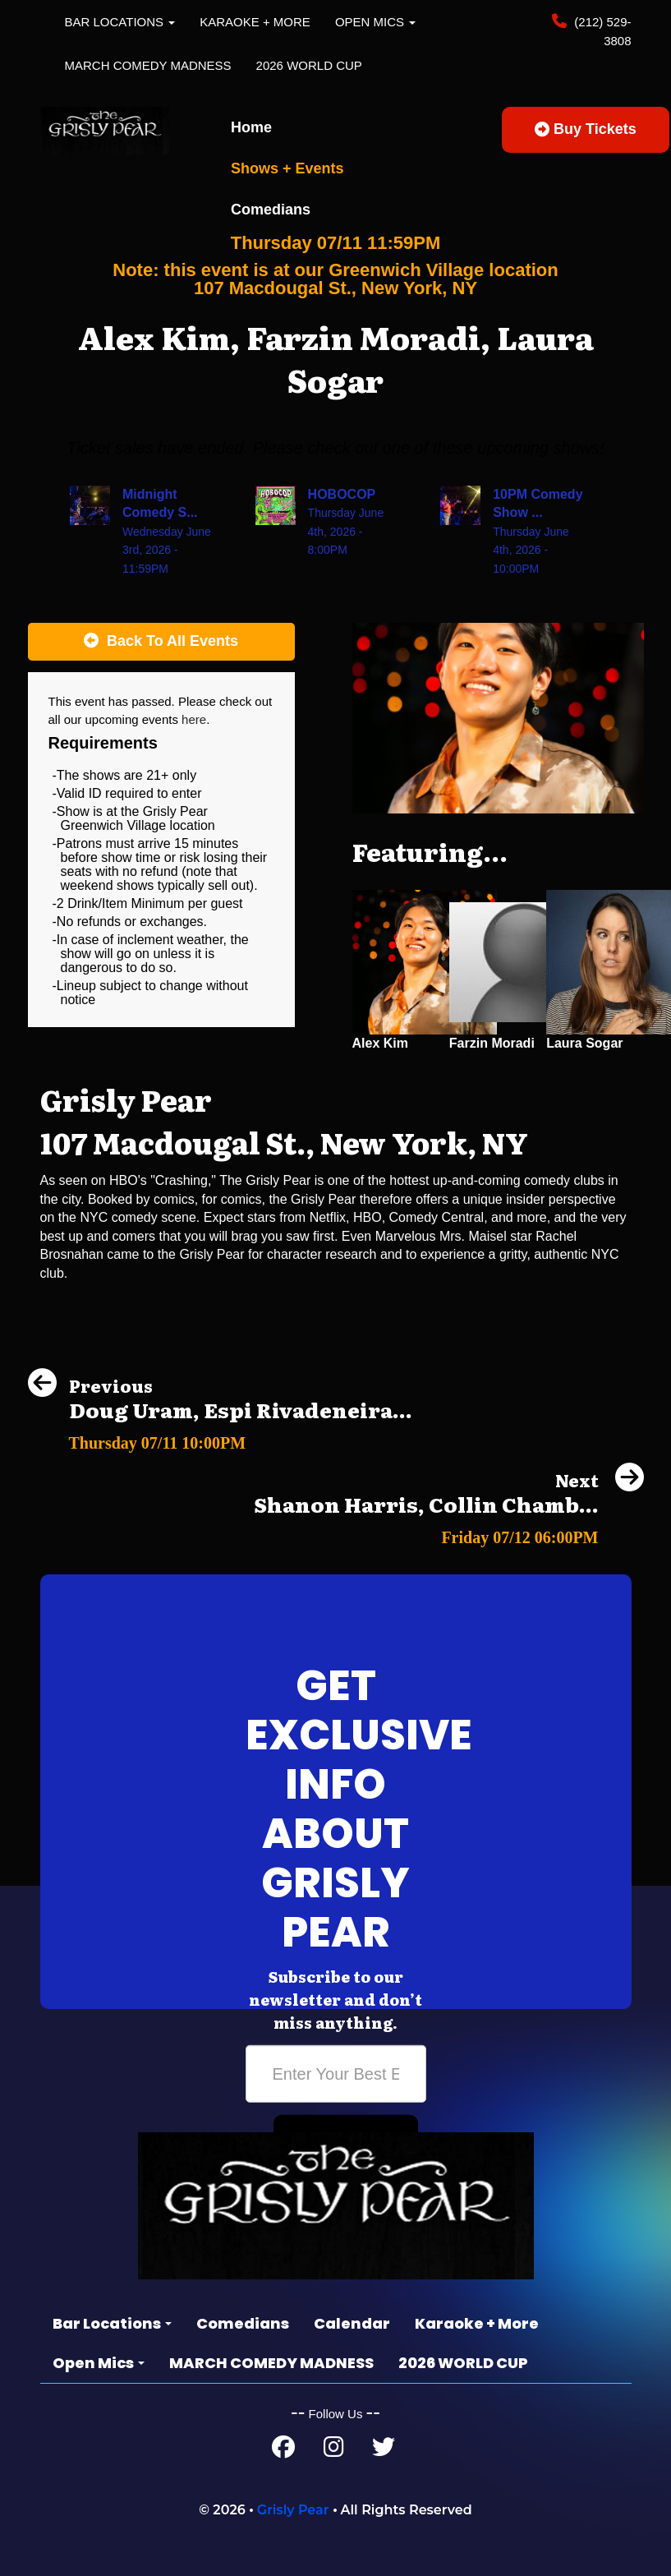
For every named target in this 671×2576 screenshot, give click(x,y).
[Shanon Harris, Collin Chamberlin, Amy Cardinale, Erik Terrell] (449, 1533)
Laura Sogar (584, 1043)
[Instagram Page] (334, 2451)
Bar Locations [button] (120, 22)
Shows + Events (287, 168)
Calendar (352, 2323)
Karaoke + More (255, 22)
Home (251, 127)
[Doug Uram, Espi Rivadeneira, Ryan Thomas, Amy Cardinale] (220, 1438)
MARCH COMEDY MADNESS (148, 65)
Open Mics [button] (375, 22)
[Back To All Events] (161, 642)
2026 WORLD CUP (309, 65)
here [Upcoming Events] (194, 719)
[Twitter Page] (383, 2451)
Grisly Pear (293, 2510)
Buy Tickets (586, 129)
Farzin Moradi (492, 1043)
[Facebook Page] (283, 2451)
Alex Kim (380, 1043)
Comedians (270, 209)
